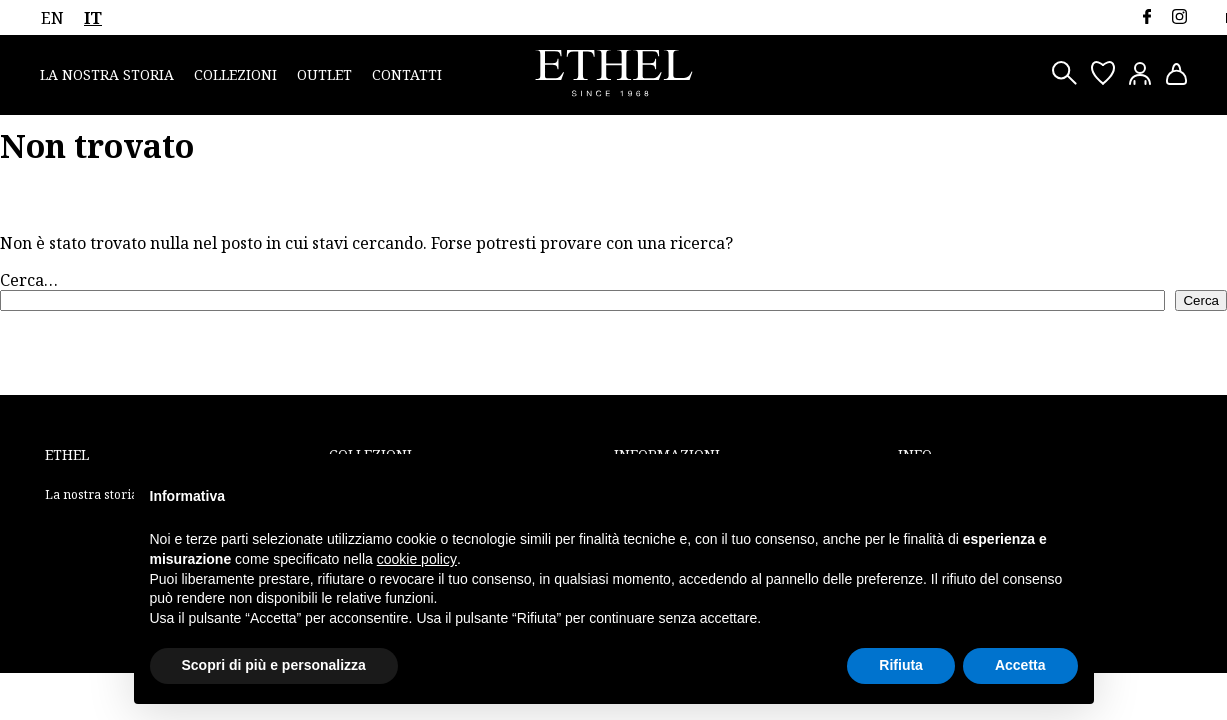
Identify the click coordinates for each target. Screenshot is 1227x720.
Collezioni (235, 74)
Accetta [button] (1020, 665)
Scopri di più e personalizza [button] (274, 665)
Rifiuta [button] (901, 665)
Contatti (407, 74)
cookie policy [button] (417, 559)
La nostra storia (107, 74)
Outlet (324, 74)
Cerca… (29, 280)
